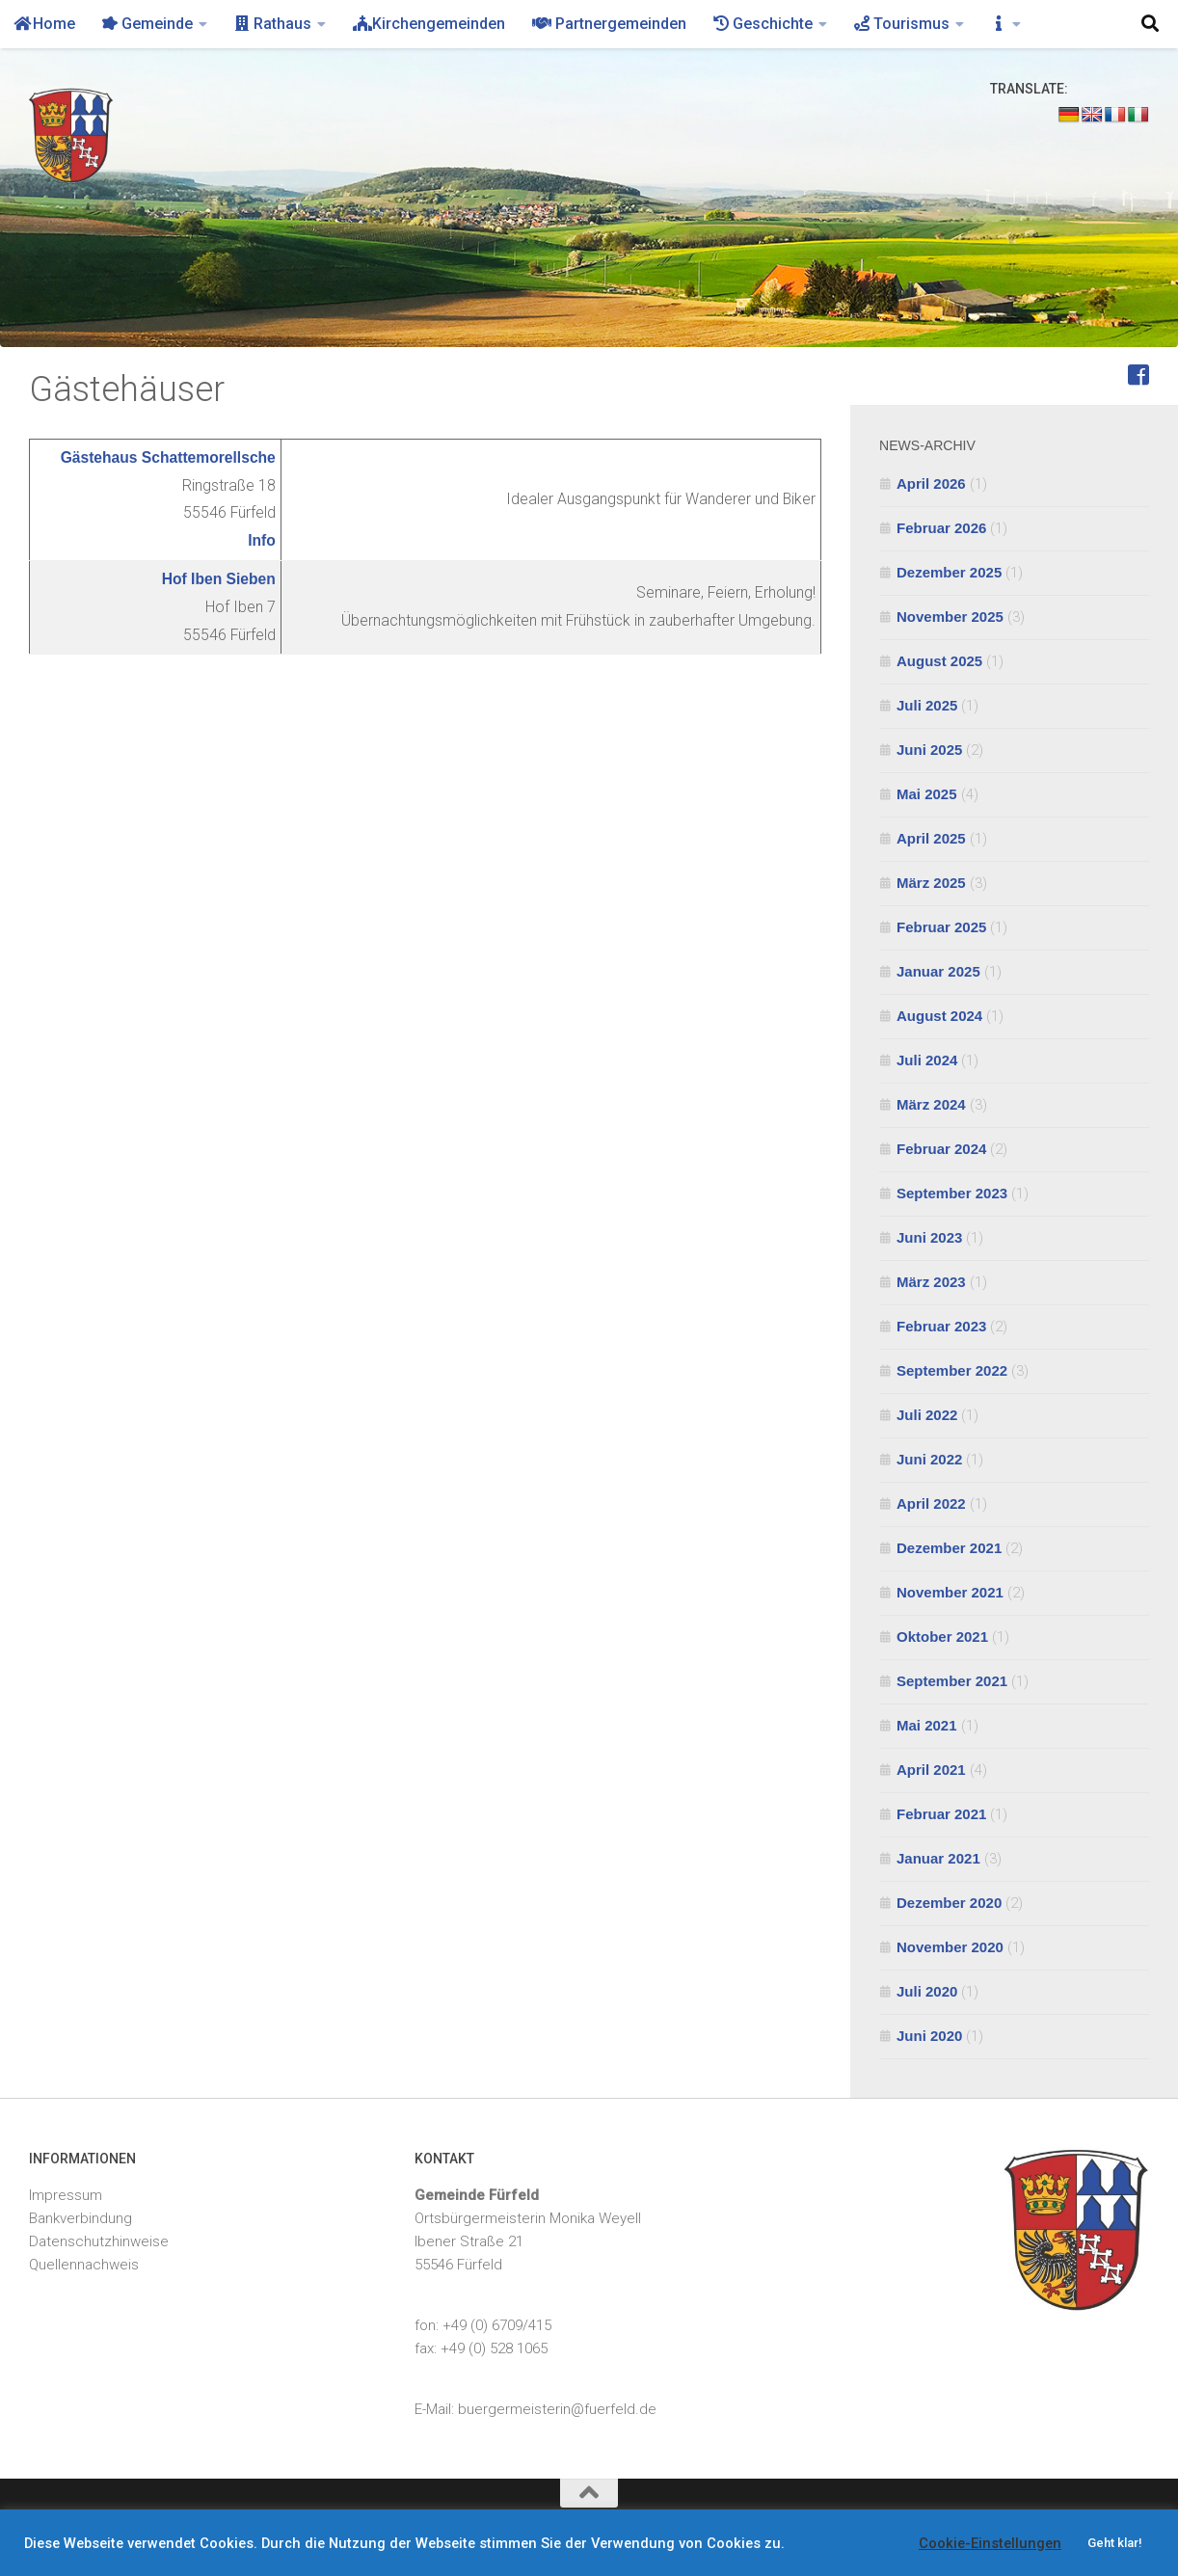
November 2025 (950, 616)
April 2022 (931, 1503)
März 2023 (931, 1282)
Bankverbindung (80, 2218)
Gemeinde (147, 23)
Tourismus (902, 23)
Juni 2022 (929, 1459)
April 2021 (931, 1769)
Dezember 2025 (949, 572)
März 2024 (931, 1104)
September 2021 (952, 1681)
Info (263, 540)
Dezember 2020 (949, 1902)
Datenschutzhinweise (99, 2241)
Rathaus (272, 23)
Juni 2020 (929, 2035)
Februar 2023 (941, 1326)
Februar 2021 (941, 1814)
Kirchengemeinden (429, 23)
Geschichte (763, 23)
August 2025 (939, 661)
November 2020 (950, 1947)
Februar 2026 (941, 528)
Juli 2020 (927, 1991)
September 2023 (952, 1193)
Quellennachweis (84, 2264)
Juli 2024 (927, 1060)
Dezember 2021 (949, 1548)
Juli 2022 (927, 1415)
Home (44, 23)
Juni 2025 (929, 749)
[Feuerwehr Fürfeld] (1137, 375)
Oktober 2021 (942, 1636)
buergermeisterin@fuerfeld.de (557, 2409)
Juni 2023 (929, 1237)
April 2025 (931, 838)
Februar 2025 (941, 927)
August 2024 (939, 1015)
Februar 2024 (941, 1148)
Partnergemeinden (609, 23)
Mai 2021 (927, 1725)
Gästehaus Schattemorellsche (168, 457)
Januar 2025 (938, 971)
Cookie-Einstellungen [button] (990, 2543)
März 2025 (931, 882)
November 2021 (950, 1592)
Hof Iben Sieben (219, 579)
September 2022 (952, 1370)
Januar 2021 (938, 1858)
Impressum (65, 2195)
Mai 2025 (927, 794)
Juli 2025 (927, 705)
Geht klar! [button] (1114, 2543)
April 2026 (931, 483)
